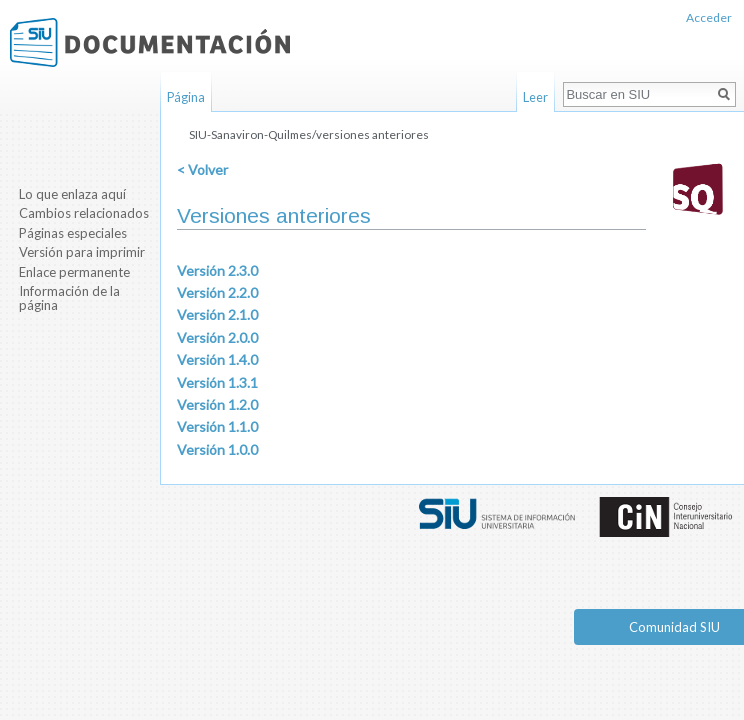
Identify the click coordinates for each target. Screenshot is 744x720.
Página (186, 97)
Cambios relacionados (84, 213)
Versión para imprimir (82, 252)
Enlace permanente (74, 272)
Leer (535, 97)
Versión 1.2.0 (217, 404)
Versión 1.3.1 (217, 382)
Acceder (709, 17)
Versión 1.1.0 (217, 426)
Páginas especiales (73, 233)
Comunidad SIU (674, 627)
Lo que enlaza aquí (72, 194)
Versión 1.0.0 (217, 449)
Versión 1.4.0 (217, 359)
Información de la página (69, 298)
